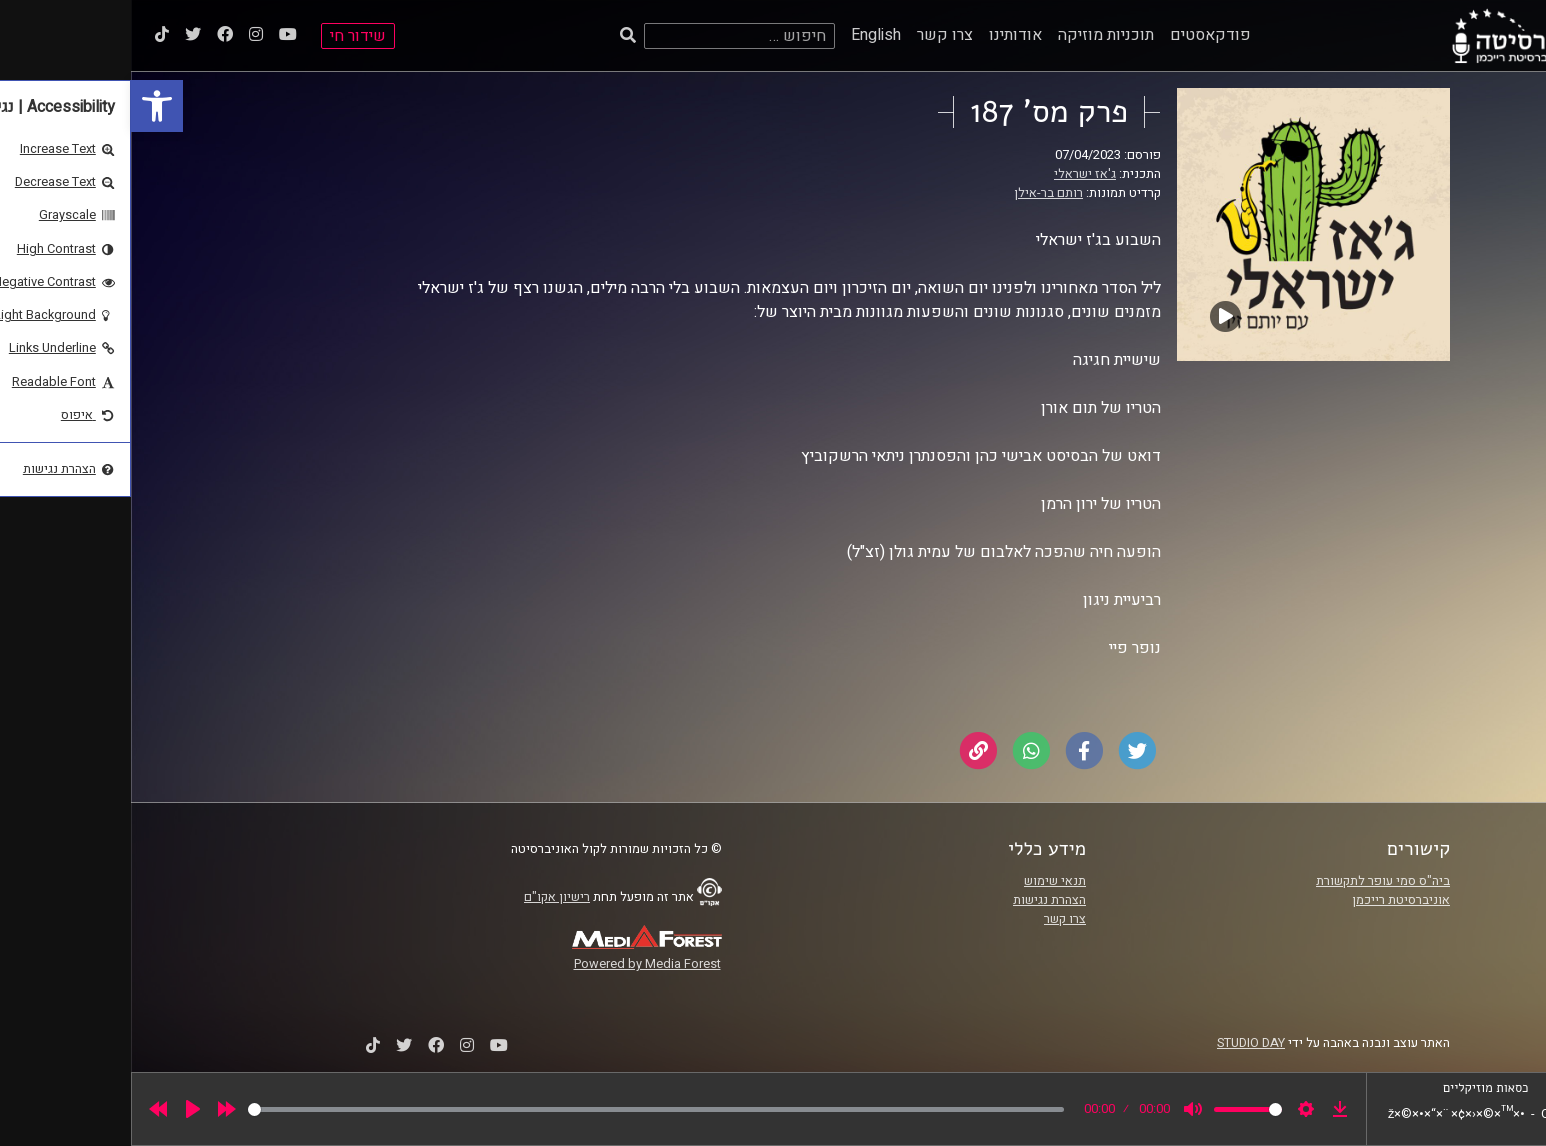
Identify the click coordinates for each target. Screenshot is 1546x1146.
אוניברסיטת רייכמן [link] (1270, 900)
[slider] (525, 1109)
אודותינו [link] (884, 35)
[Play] (62, 1109)
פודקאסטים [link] (1079, 35)
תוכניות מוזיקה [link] (975, 35)
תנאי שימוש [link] (924, 881)
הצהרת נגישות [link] (918, 900)
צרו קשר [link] (814, 35)
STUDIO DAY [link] (1120, 1043)
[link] (26, 106)
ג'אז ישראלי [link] (954, 174)
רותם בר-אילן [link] (917, 193)
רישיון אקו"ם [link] (426, 897)
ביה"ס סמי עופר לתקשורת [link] (1252, 881)
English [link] (745, 35)
